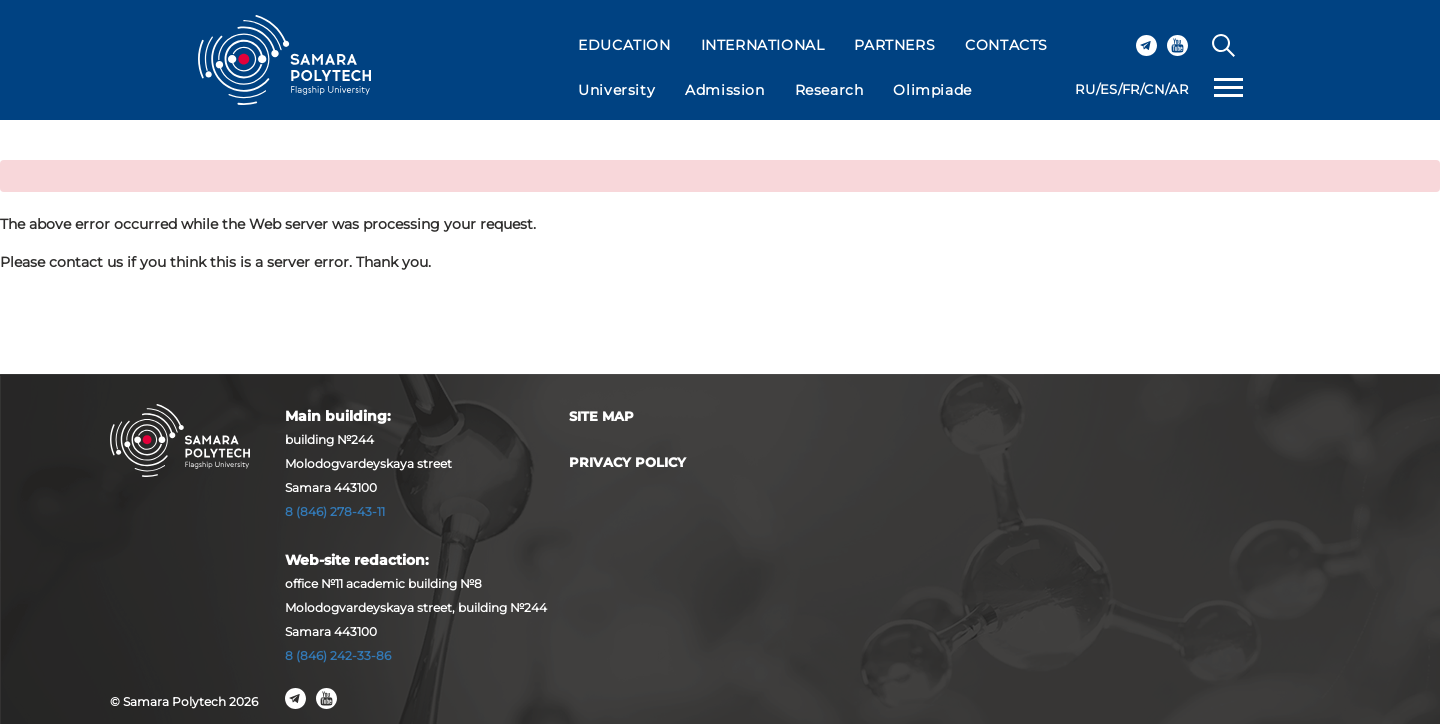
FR (1131, 89)
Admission (724, 90)
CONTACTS (1006, 45)
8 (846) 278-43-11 (335, 511)
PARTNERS (894, 45)
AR (1178, 89)
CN (1154, 89)
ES (1109, 89)
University (616, 90)
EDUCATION (624, 45)
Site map (601, 416)
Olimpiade (932, 90)
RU (1085, 89)
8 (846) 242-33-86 (338, 655)
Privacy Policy (627, 462)
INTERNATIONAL (763, 45)
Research (829, 90)
